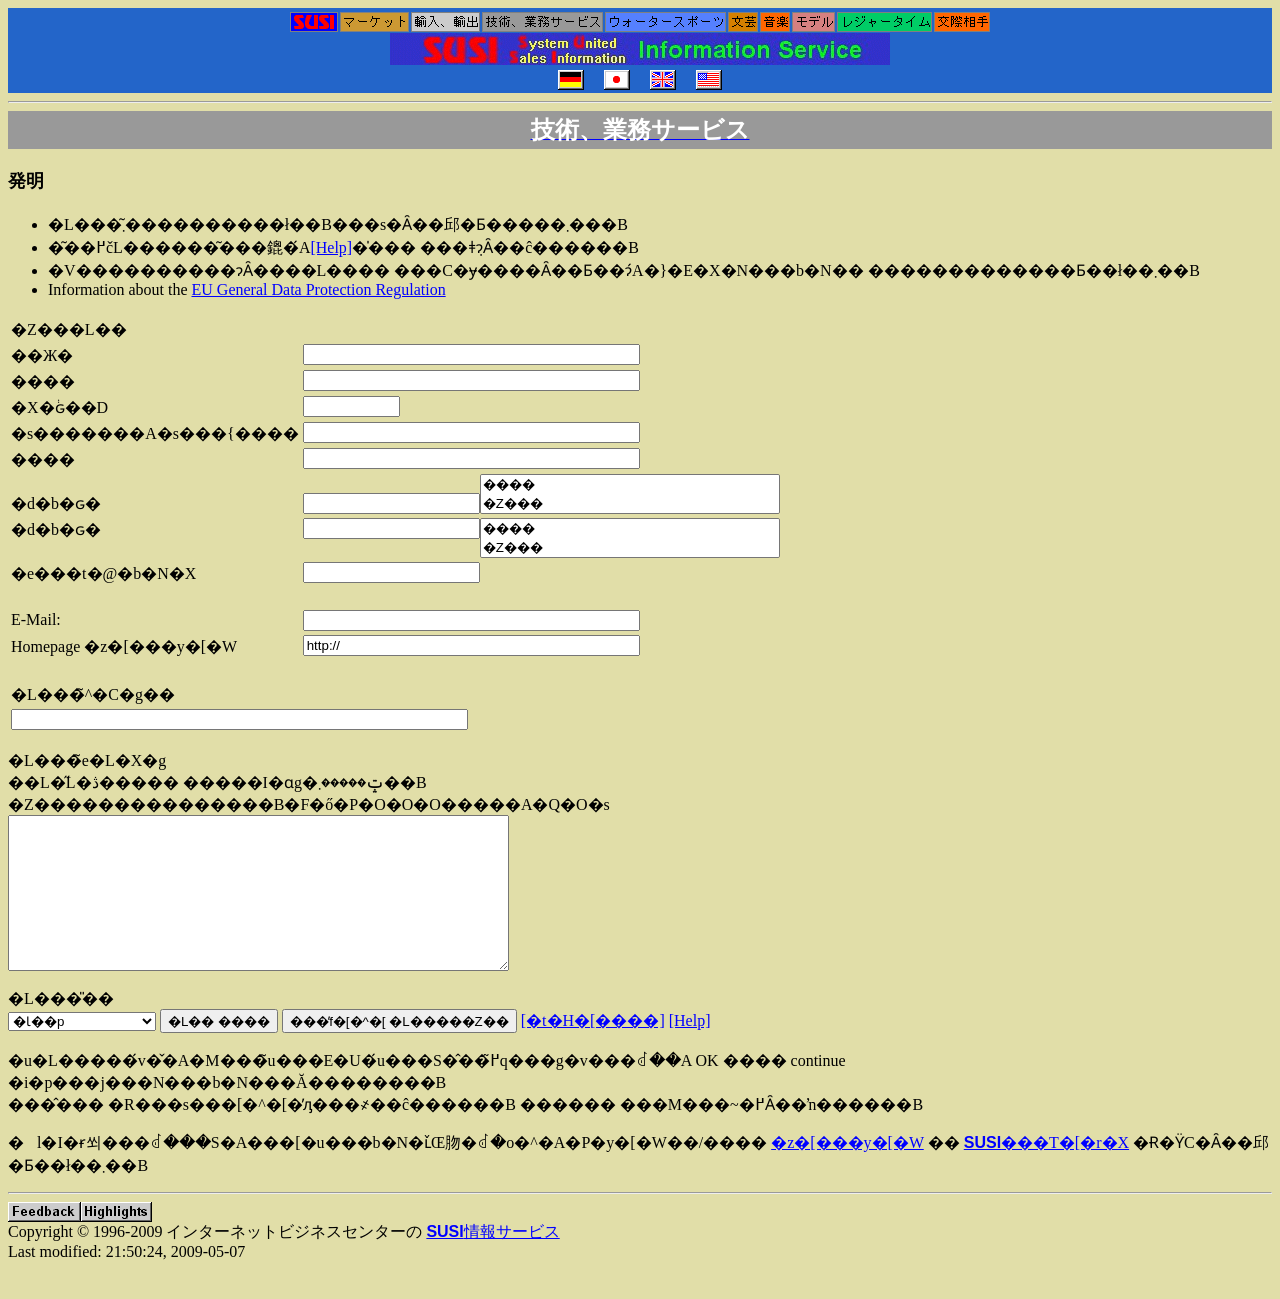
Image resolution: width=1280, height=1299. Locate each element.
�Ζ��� (630, 503)
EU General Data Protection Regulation (319, 289)
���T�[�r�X (1046, 1172)
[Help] (331, 247)
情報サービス (492, 1261)
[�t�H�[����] (593, 1050)
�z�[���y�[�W (847, 1172)
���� (630, 484)
